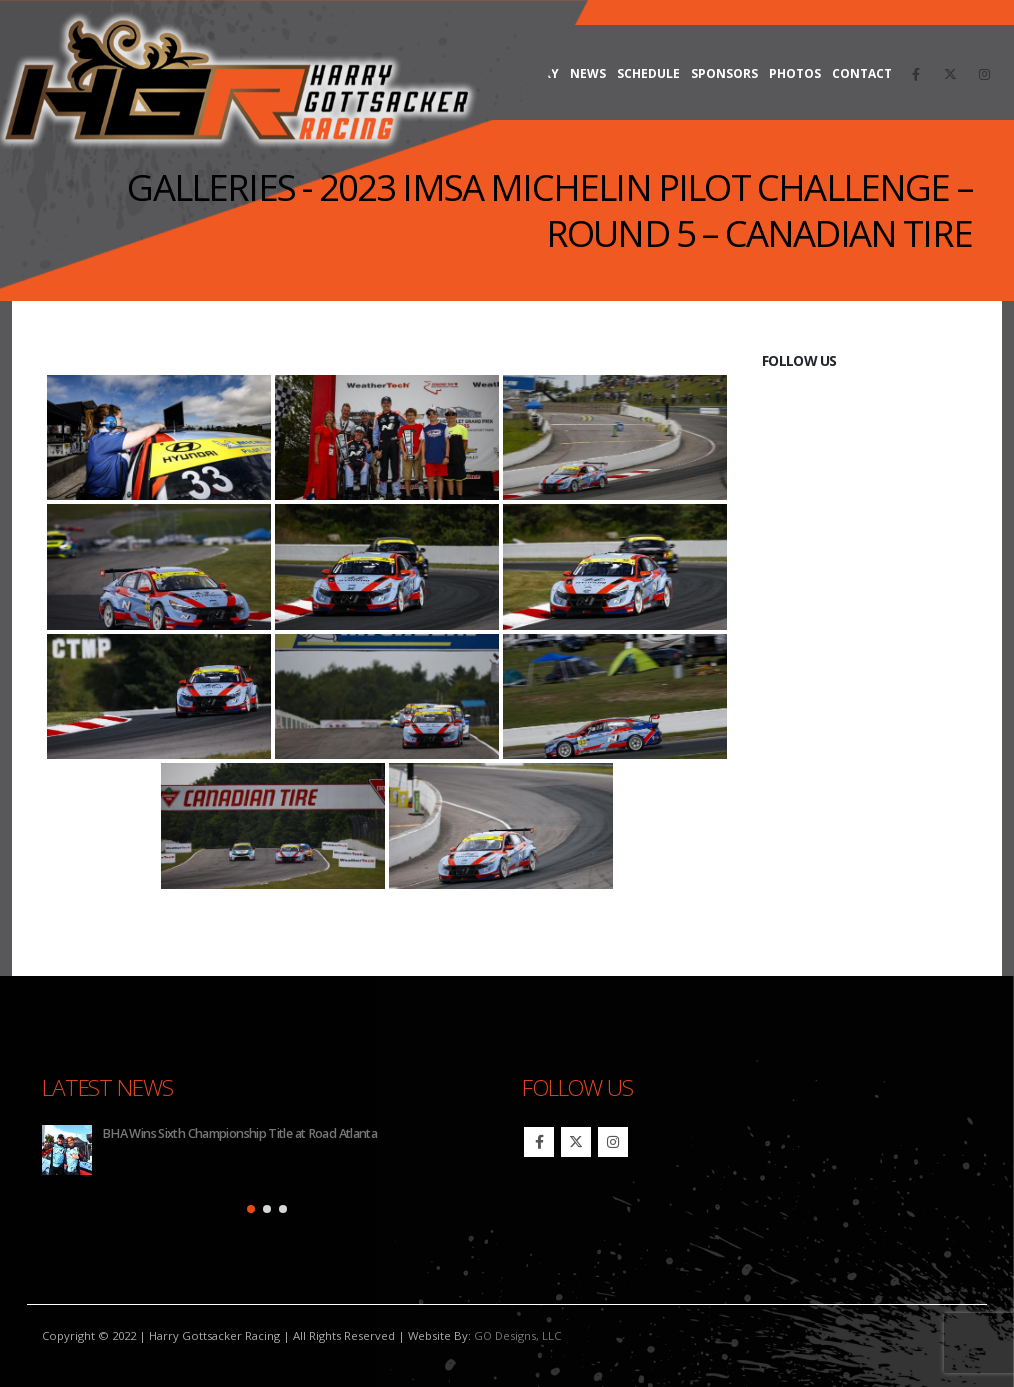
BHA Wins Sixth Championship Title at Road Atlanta (239, 1133)
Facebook (539, 1142)
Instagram (613, 1142)
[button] (251, 1209)
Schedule (648, 73)
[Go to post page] (67, 1150)
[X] (950, 74)
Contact (862, 73)
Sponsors (724, 73)
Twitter (576, 1142)
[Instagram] (984, 74)
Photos (795, 73)
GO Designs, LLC (517, 1335)
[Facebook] (916, 74)
